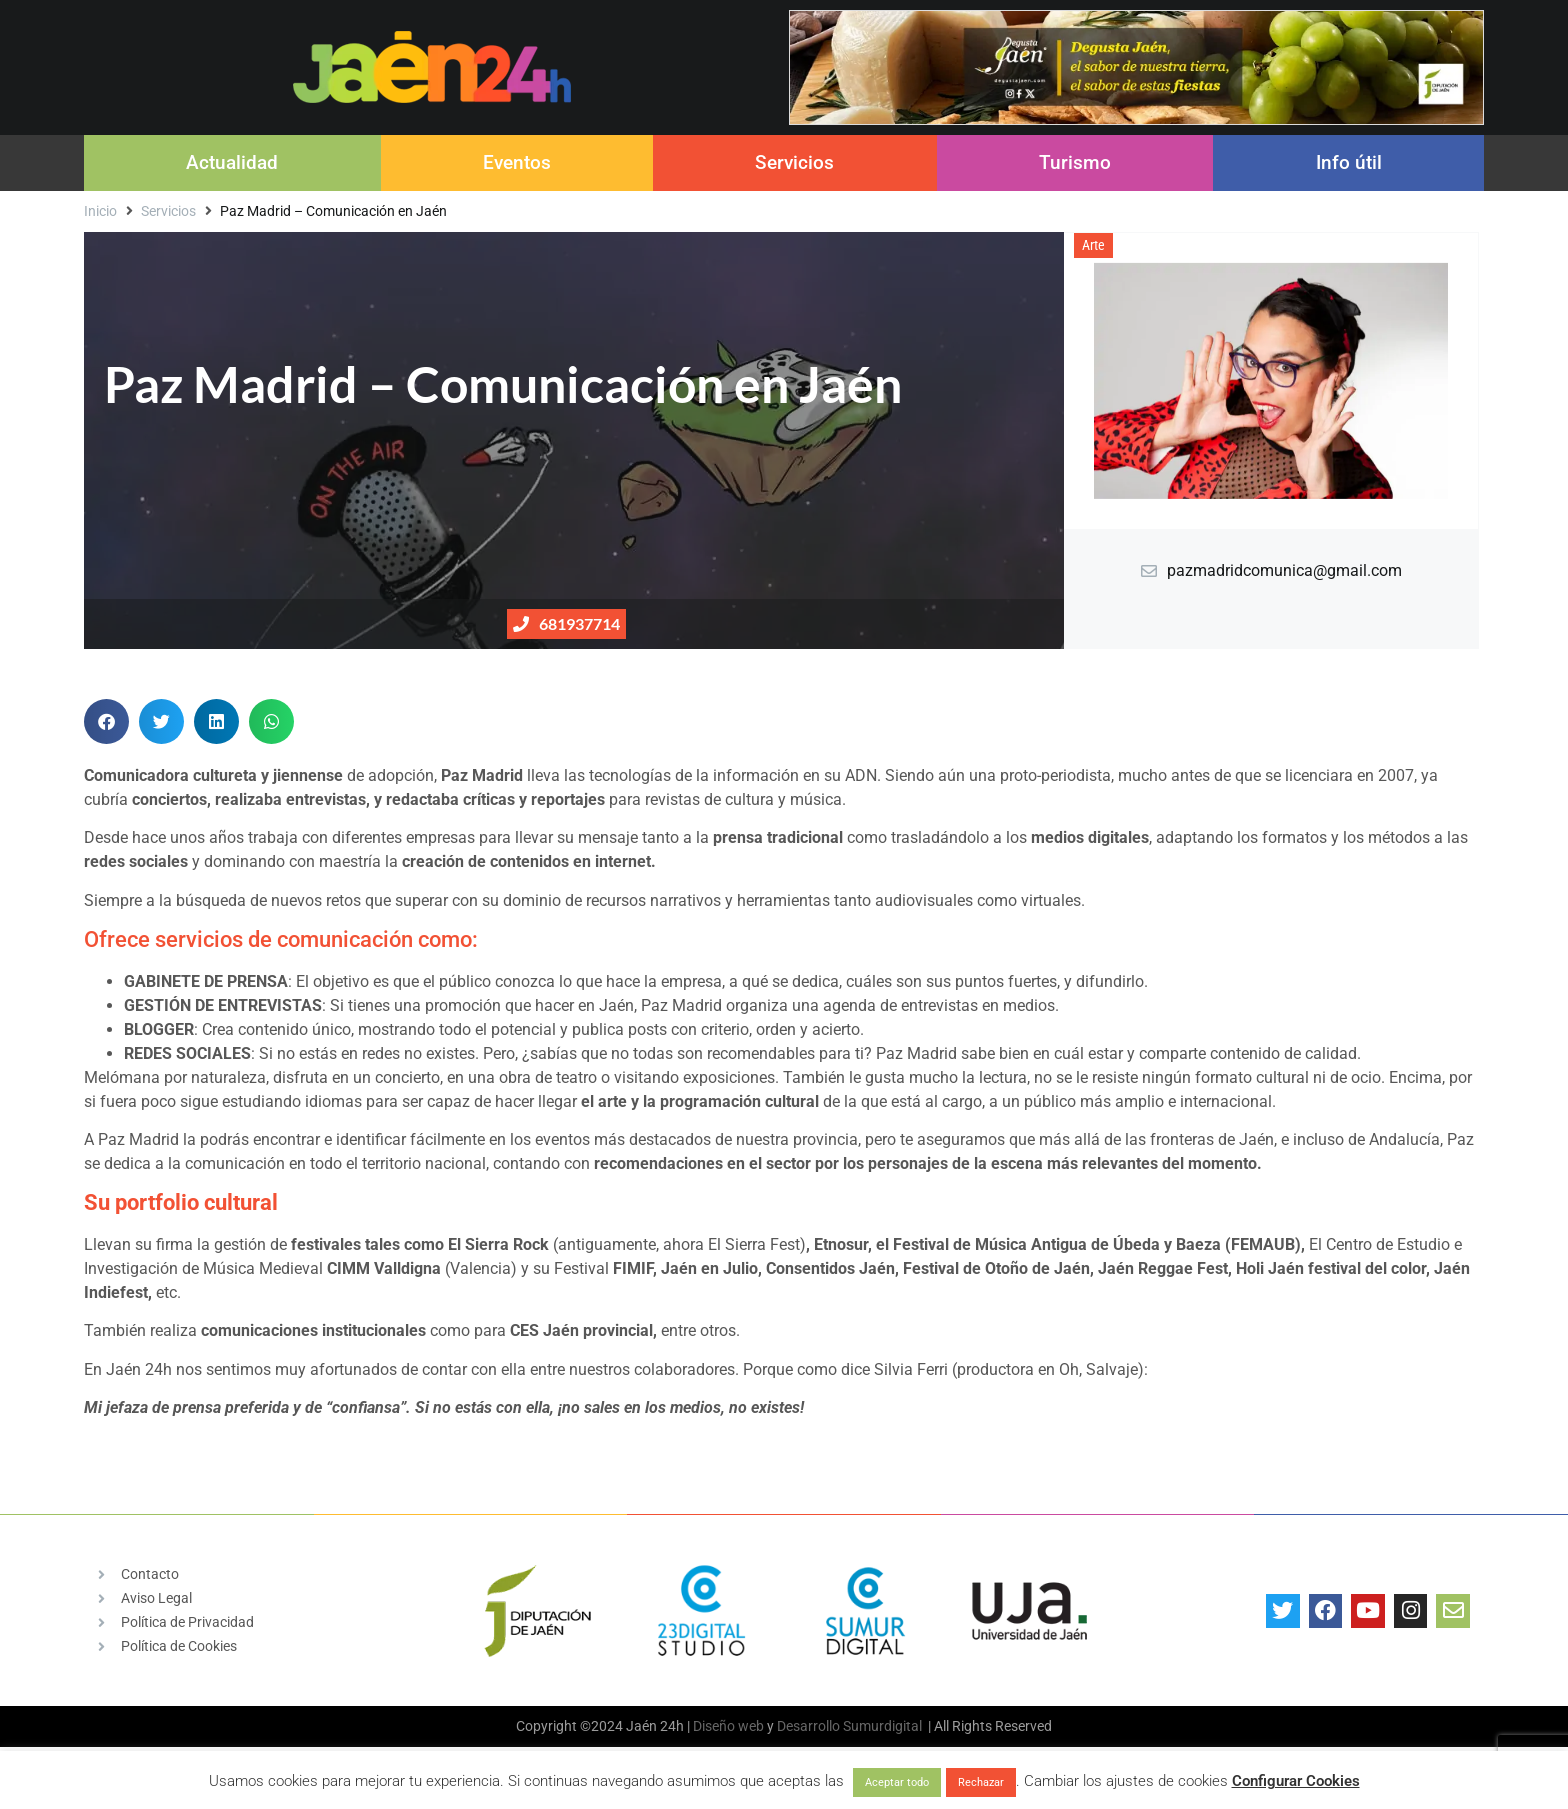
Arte (1093, 245)
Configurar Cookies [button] (1296, 1781)
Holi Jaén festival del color (1329, 1268)
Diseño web (728, 1726)
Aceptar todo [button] (897, 1782)
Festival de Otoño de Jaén (996, 1268)
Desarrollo (808, 1726)
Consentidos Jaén (830, 1268)
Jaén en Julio (709, 1268)
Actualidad (232, 162)
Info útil (1349, 162)
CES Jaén (544, 1330)
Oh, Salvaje (1098, 1369)
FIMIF (633, 1268)
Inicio (100, 211)
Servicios (794, 162)
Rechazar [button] (981, 1782)
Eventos (517, 162)
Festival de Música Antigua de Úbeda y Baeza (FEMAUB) (1097, 1244)
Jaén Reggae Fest (1163, 1268)
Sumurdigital (882, 1726)
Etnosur (841, 1244)
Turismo (1075, 162)
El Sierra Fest (754, 1244)
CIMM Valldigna (384, 1268)
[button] (106, 721)
